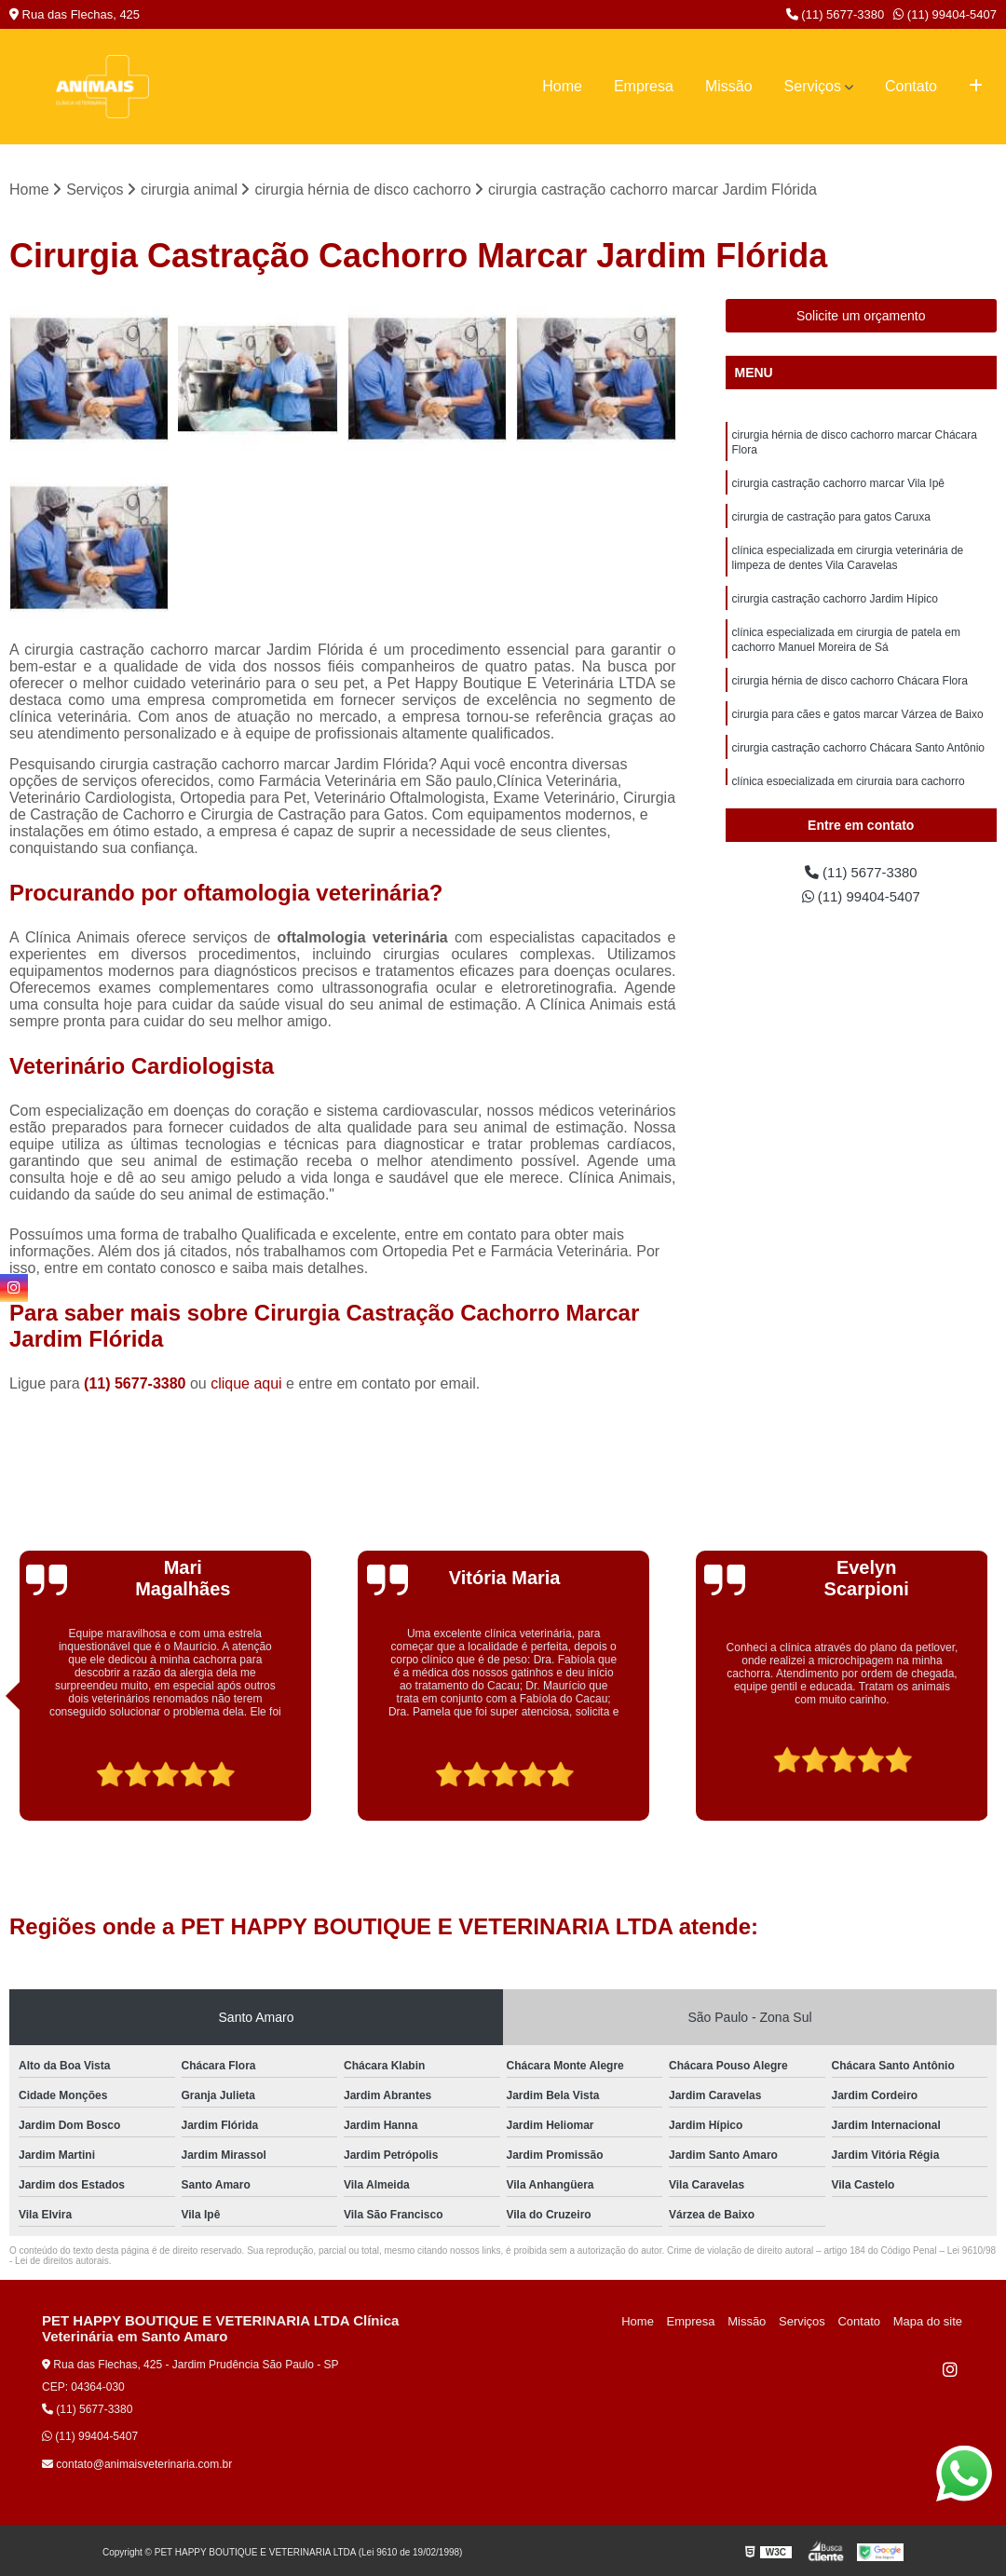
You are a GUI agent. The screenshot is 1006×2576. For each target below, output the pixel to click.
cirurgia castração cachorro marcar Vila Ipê (838, 488)
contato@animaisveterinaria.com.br (137, 2465)
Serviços (812, 86)
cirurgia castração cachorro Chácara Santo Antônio (858, 770)
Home (562, 86)
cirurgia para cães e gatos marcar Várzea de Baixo (858, 734)
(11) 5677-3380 (835, 14)
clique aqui (246, 1384)
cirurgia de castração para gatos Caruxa (831, 524)
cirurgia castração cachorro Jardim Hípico (835, 611)
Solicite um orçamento (861, 316)
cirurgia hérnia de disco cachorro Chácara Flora (850, 699)
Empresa (643, 86)
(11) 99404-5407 (945, 14)
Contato (911, 86)
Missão (729, 86)
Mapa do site (928, 2322)
